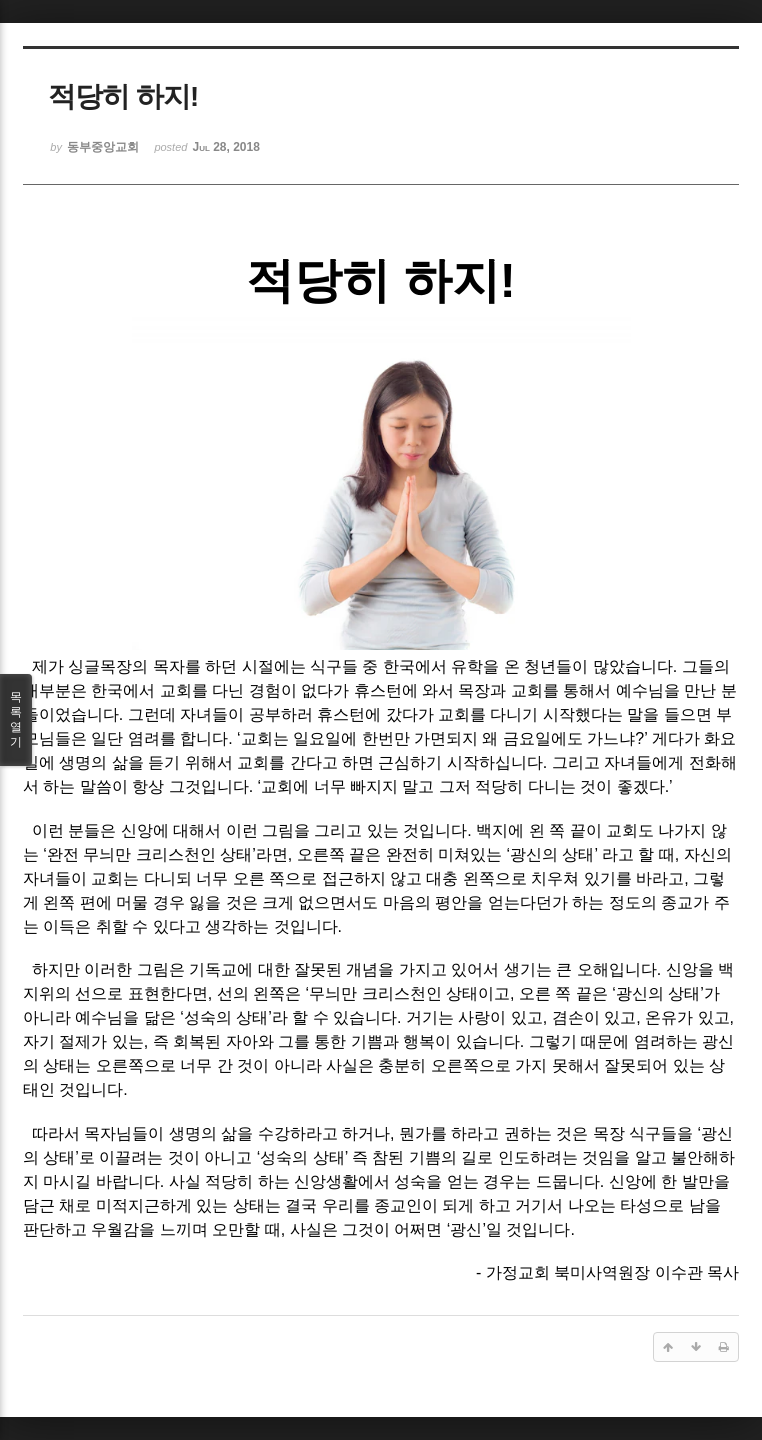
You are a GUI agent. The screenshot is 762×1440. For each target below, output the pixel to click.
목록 (16, 720)
